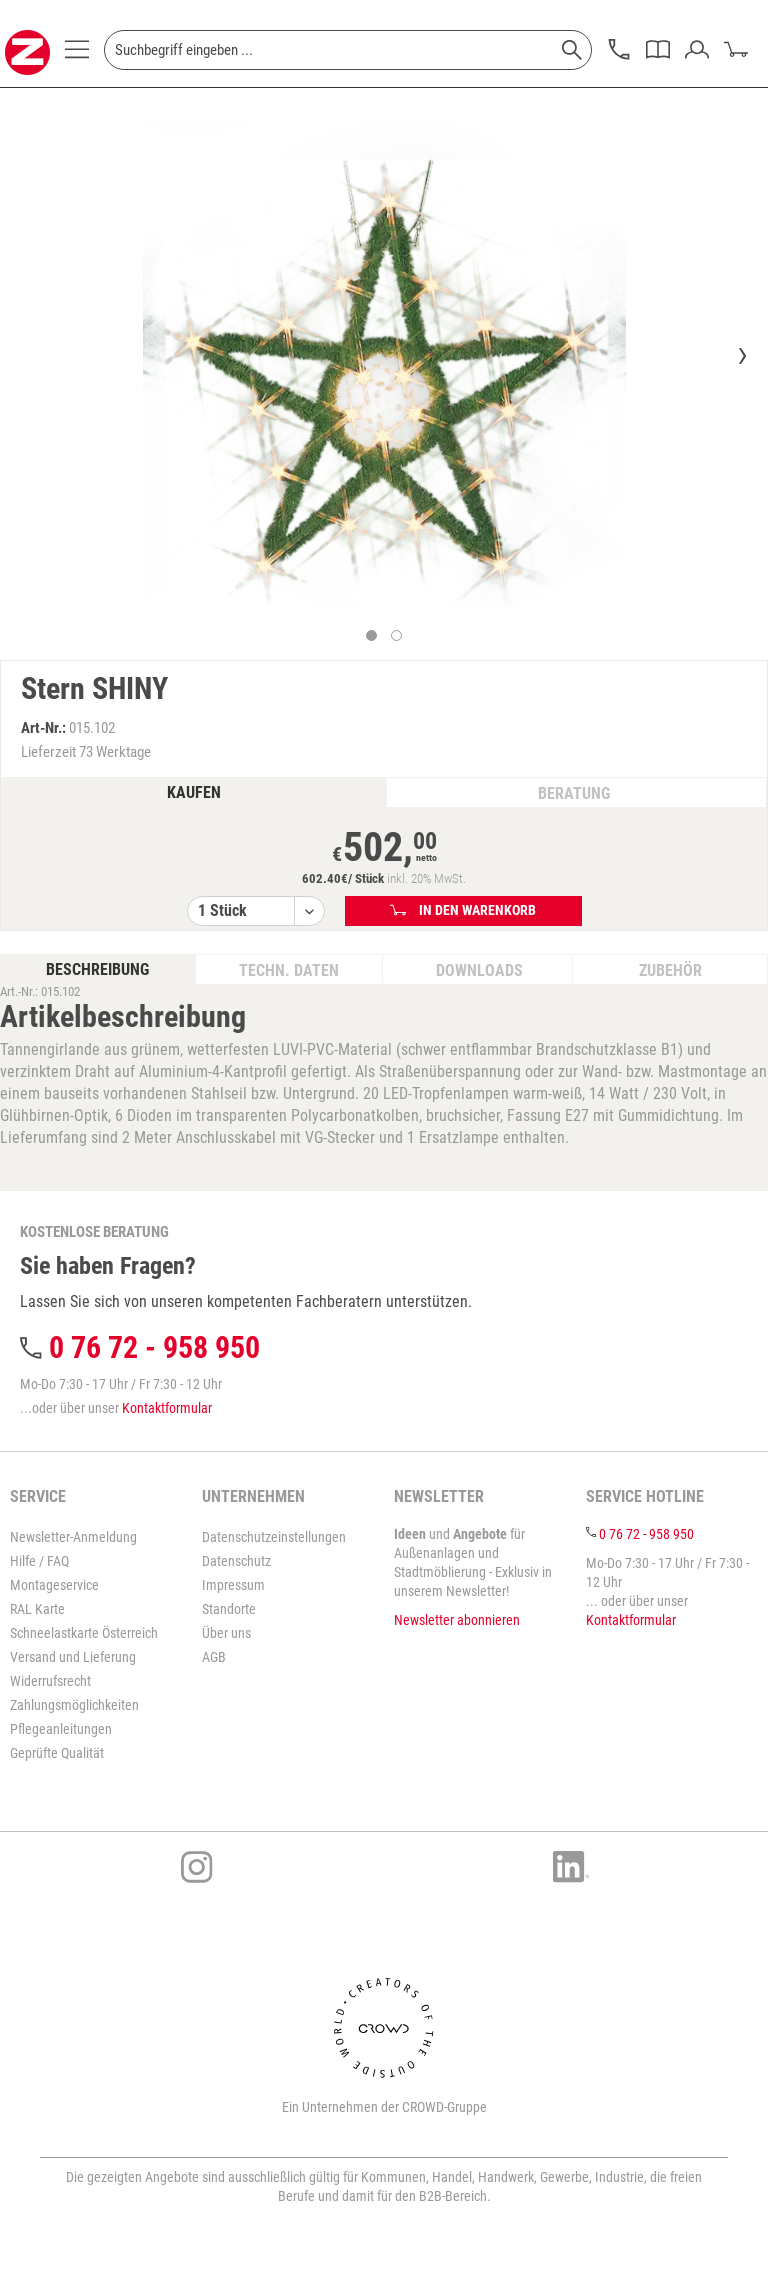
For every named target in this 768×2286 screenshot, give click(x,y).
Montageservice (54, 1585)
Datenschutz (236, 1561)
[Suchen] (572, 50)
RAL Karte (37, 1609)
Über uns (226, 1633)
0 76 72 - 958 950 (154, 1347)
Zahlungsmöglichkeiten (74, 1705)
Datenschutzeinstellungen (274, 1537)
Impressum (233, 1585)
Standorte (229, 1609)
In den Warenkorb (463, 910)
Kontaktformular (167, 1408)
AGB (214, 1657)
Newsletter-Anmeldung (73, 1537)
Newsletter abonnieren (457, 1620)
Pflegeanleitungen (61, 1729)
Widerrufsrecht (50, 1681)
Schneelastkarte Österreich (84, 1633)
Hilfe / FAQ (39, 1561)
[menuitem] (77, 55)
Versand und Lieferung (73, 1657)
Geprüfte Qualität (57, 1753)
